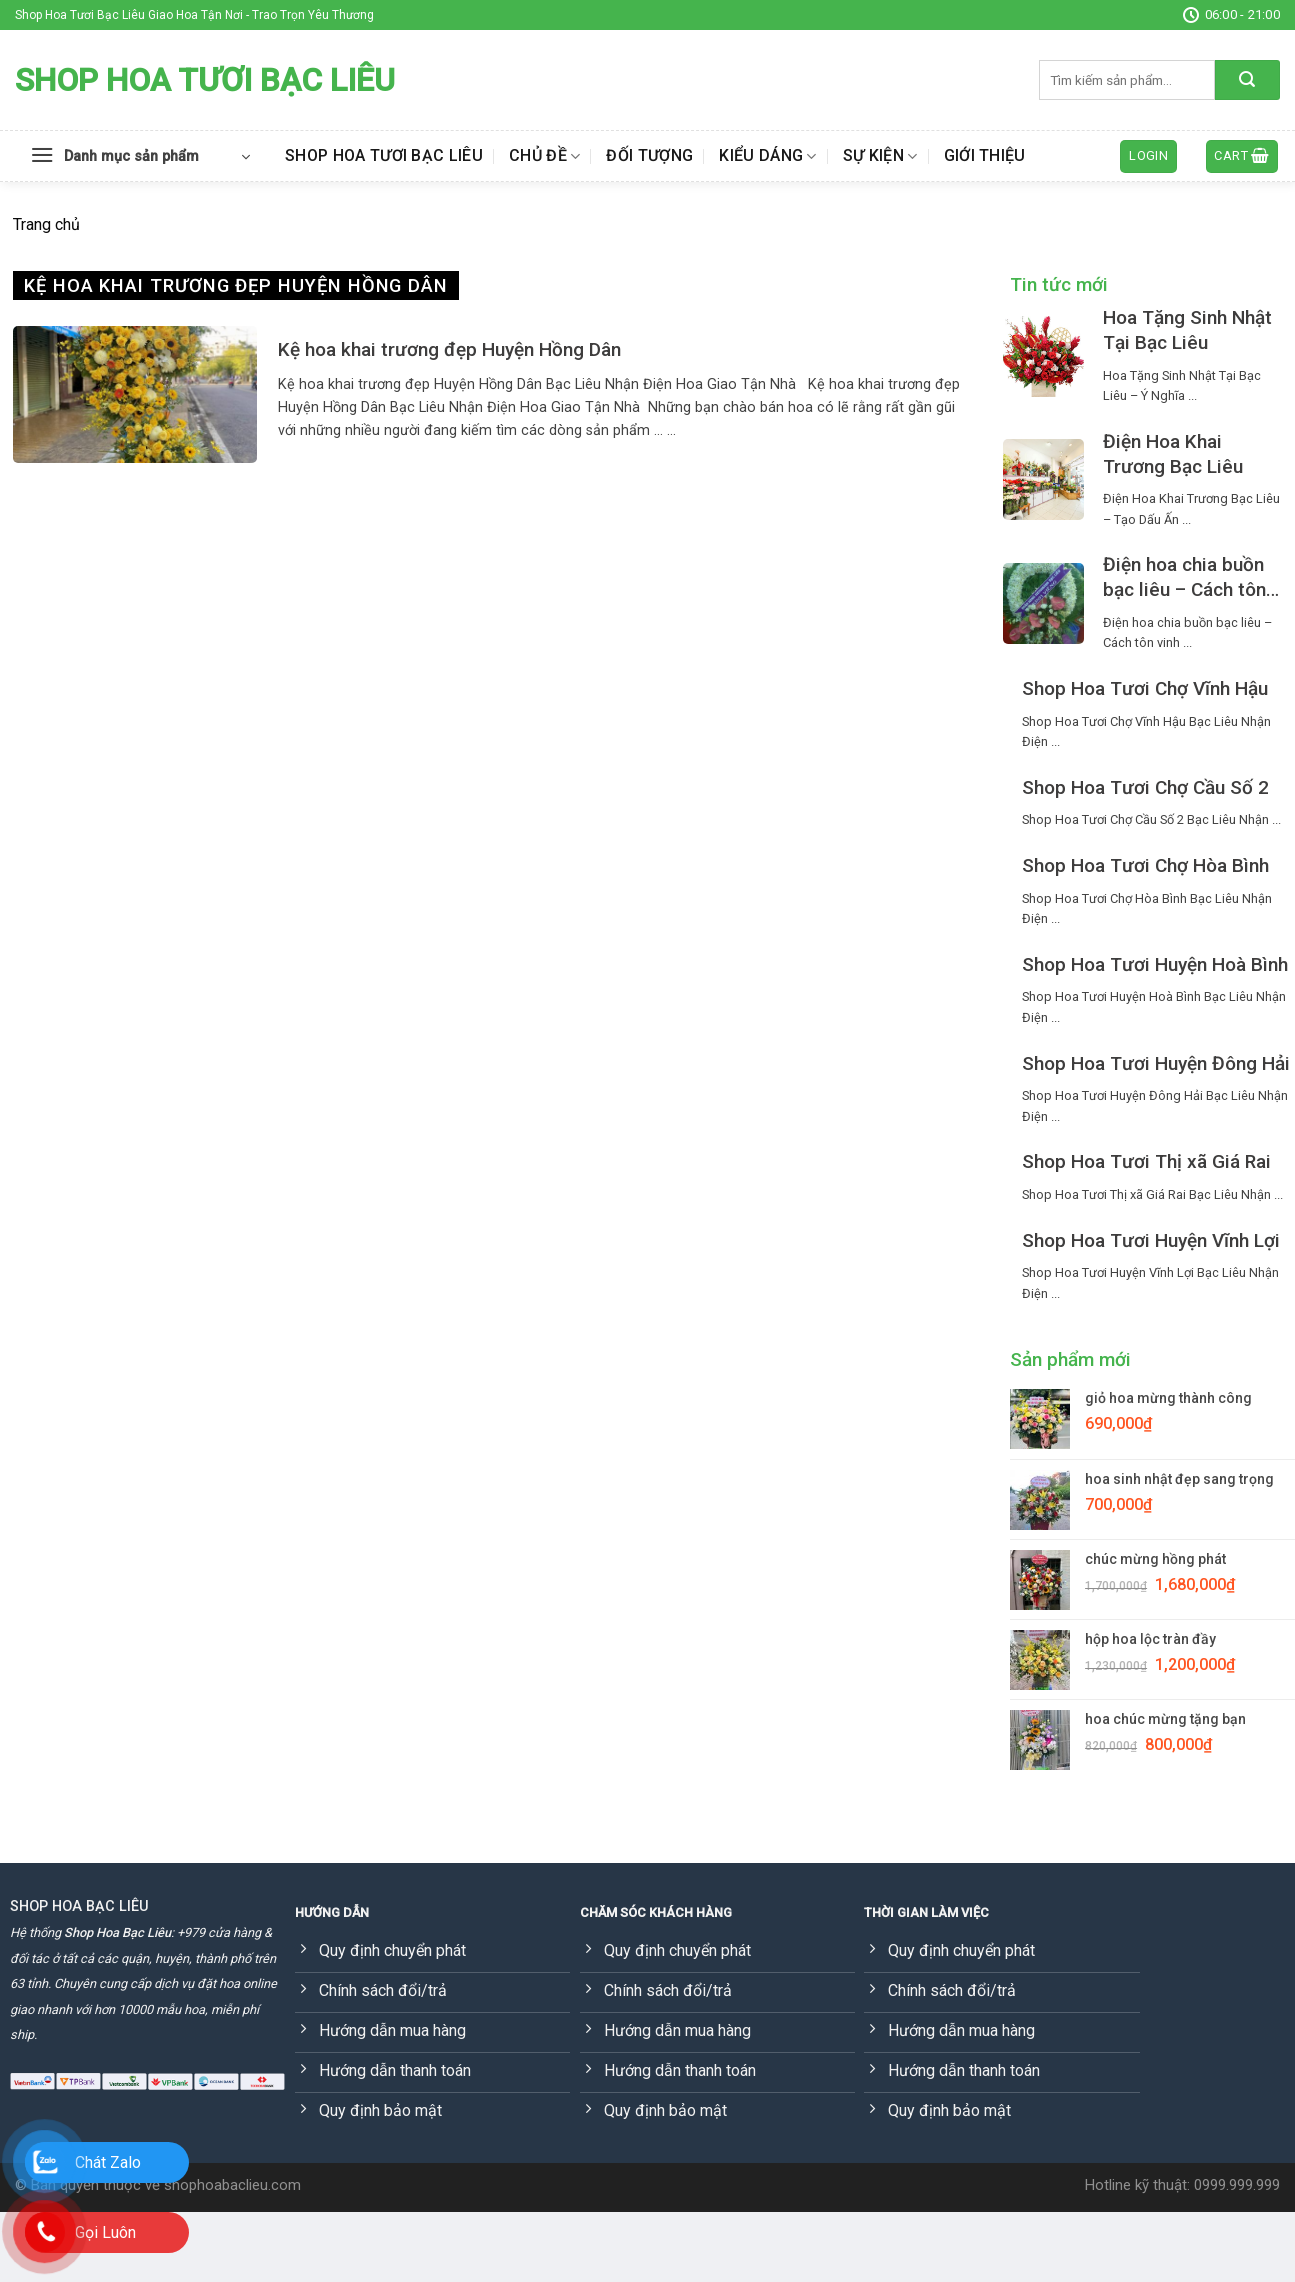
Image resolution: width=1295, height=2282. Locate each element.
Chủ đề (544, 156)
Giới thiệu (985, 155)
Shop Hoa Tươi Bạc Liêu (205, 80)
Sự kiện (880, 156)
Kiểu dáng (767, 156)
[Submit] (1247, 80)
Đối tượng (649, 155)
